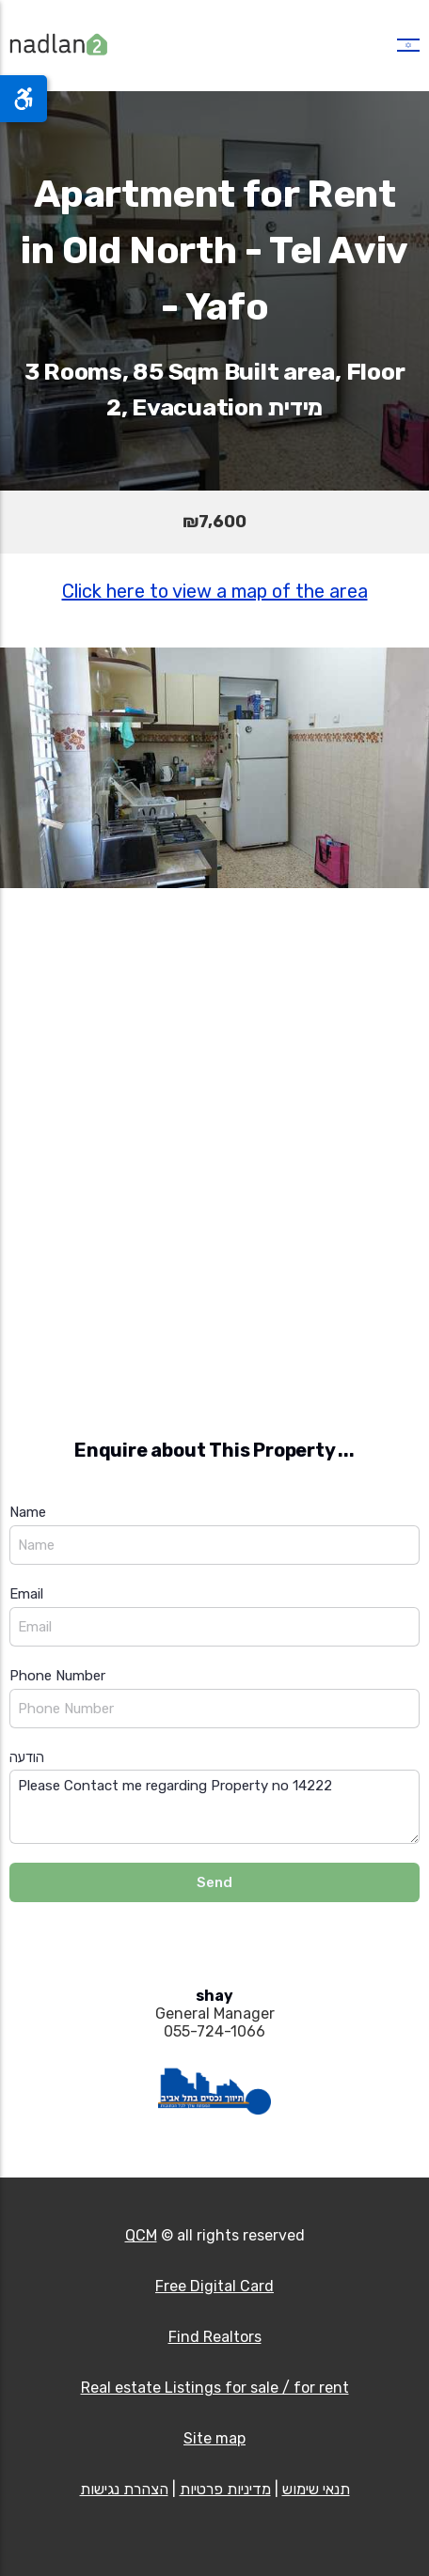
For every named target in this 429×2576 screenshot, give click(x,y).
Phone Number (57, 1675)
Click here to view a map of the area (215, 591)
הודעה (26, 1757)
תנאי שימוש (316, 2489)
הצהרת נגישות (124, 2489)
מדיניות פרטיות (225, 2489)
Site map (214, 2438)
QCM (141, 2235)
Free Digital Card (214, 2286)
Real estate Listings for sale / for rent (215, 2387)
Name (27, 1512)
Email (26, 1593)
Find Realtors (215, 2337)
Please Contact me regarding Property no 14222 (214, 1807)
